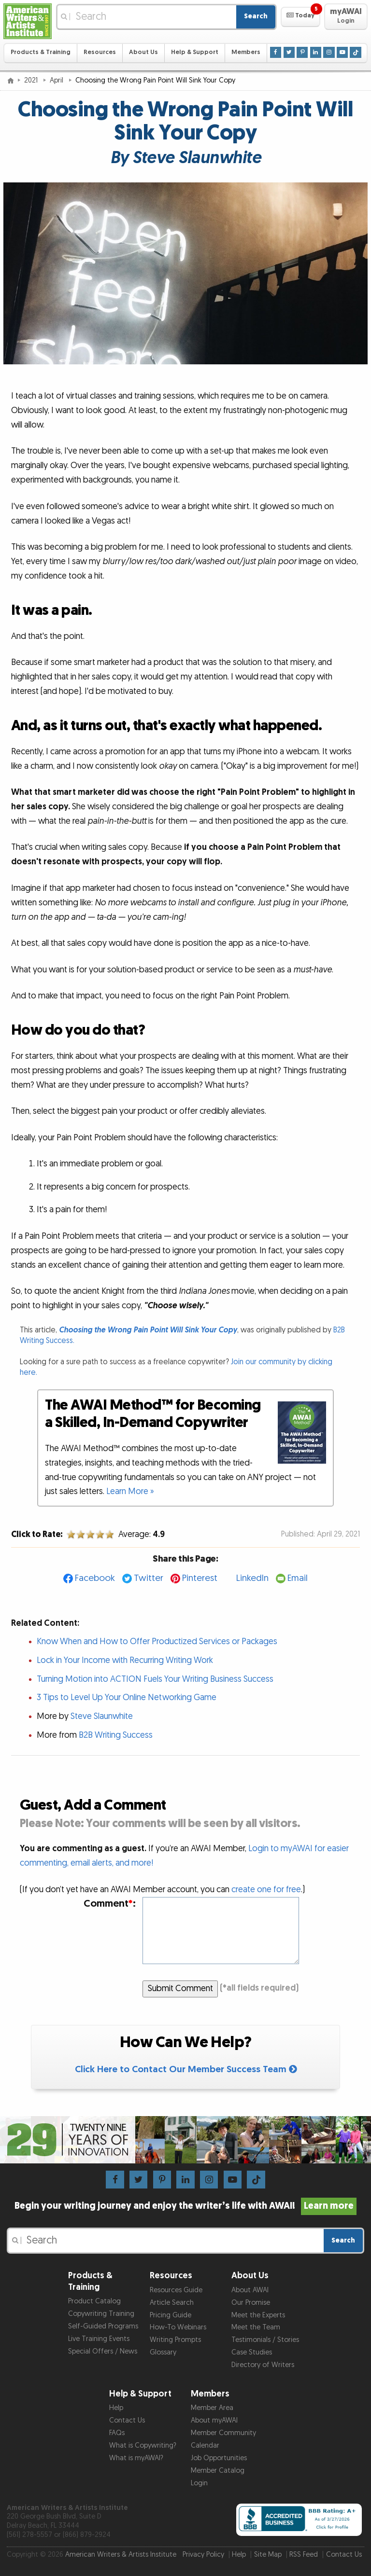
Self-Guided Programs (103, 2326)
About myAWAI (214, 2420)
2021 (32, 80)
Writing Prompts (175, 2339)
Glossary (163, 2352)
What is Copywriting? (142, 2445)
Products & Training (41, 52)
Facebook (95, 1578)
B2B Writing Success (116, 1735)
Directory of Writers (262, 2364)
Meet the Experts (258, 2315)
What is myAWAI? (136, 2458)
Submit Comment (180, 1988)
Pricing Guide (170, 2315)
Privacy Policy (203, 2554)
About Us (143, 52)
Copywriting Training (101, 2313)
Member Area (212, 2407)
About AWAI (250, 2290)
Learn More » (130, 1491)
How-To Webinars (178, 2327)
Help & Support (194, 52)
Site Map (268, 2554)
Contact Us (127, 2420)
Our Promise (250, 2302)
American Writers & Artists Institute (120, 2554)
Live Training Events (98, 2338)
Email (297, 1578)
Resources (100, 52)
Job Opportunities (219, 2458)
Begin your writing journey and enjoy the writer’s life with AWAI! (185, 2206)
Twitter (148, 1578)
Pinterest (199, 1578)
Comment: (110, 1903)
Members (245, 52)
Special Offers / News (102, 2351)
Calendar (205, 2445)
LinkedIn (252, 1578)
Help (116, 2407)
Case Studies (251, 2352)
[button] (300, 17)
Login (199, 2483)
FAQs (117, 2433)
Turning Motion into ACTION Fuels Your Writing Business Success (155, 1679)
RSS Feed (303, 2554)
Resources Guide (176, 2290)
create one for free (266, 1889)
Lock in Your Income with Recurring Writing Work (125, 1660)
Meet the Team (255, 2327)
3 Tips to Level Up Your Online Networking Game (126, 1697)
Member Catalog (217, 2470)
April (57, 80)
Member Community (223, 2433)
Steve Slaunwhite (102, 1716)
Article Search (172, 2302)
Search (256, 16)
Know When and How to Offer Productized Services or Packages (157, 1641)
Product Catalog (94, 2301)
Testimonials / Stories (265, 2339)
